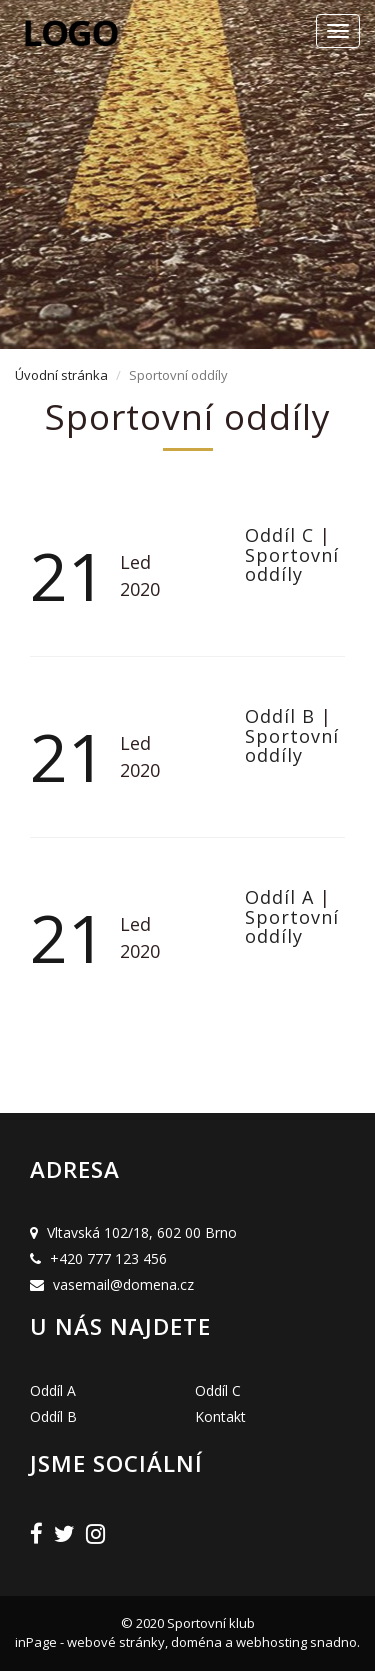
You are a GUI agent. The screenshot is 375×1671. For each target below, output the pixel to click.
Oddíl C (282, 535)
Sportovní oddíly (292, 565)
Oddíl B (283, 716)
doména (196, 1642)
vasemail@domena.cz (123, 1284)
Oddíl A (282, 897)
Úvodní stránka (61, 375)
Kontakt (220, 1416)
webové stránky (116, 1642)
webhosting (271, 1642)
